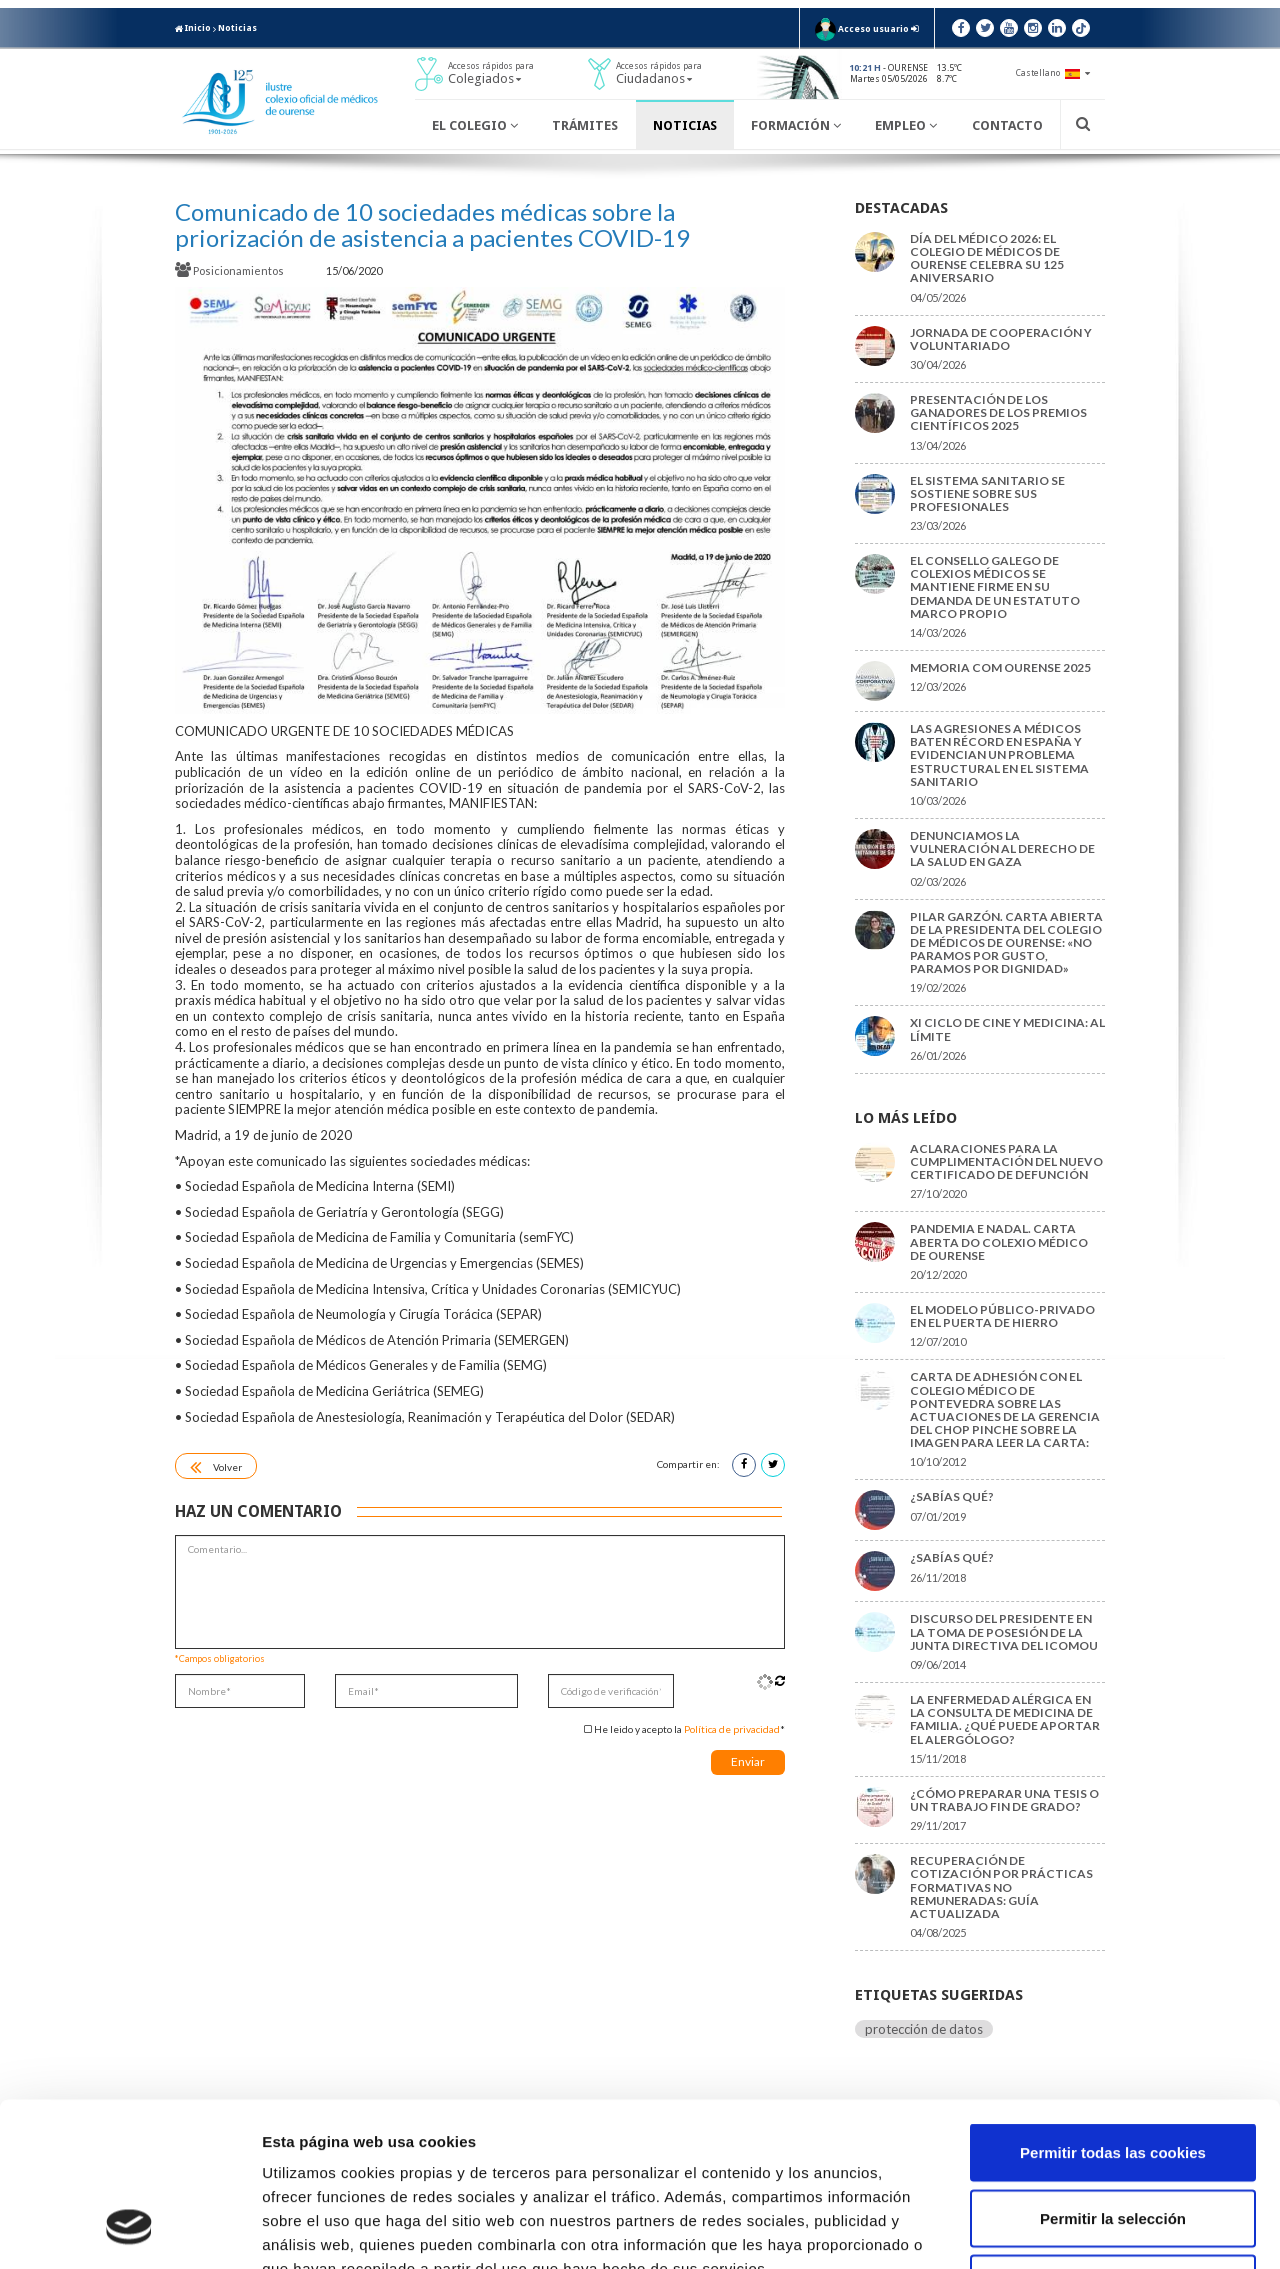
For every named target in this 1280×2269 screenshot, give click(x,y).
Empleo (906, 125)
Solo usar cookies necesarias (1113, 2137)
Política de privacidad (732, 1729)
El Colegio (475, 125)
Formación (796, 125)
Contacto (1007, 125)
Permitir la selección (1113, 2072)
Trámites (585, 125)
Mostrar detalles (1074, 2229)
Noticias (237, 28)
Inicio (193, 28)
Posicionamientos (230, 270)
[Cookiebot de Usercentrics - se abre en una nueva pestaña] (129, 2230)
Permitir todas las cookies (1113, 2006)
